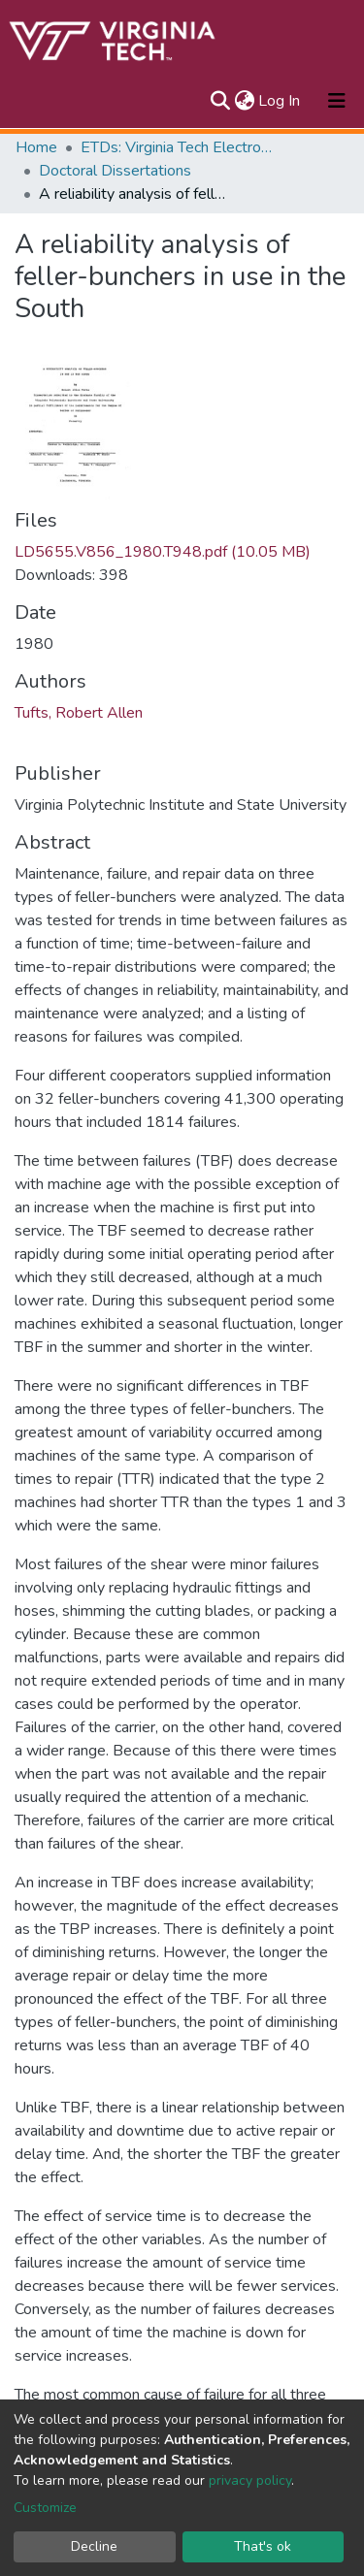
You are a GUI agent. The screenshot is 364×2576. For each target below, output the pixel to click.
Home (36, 147)
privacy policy (250, 2480)
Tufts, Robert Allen (79, 713)
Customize (45, 2507)
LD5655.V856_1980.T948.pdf (163, 552)
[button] (244, 101)
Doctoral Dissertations (115, 170)
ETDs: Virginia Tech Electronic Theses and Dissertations (178, 147)
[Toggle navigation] (337, 100)
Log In (280, 101)
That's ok (262, 2546)
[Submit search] (220, 101)
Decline (94, 2546)
